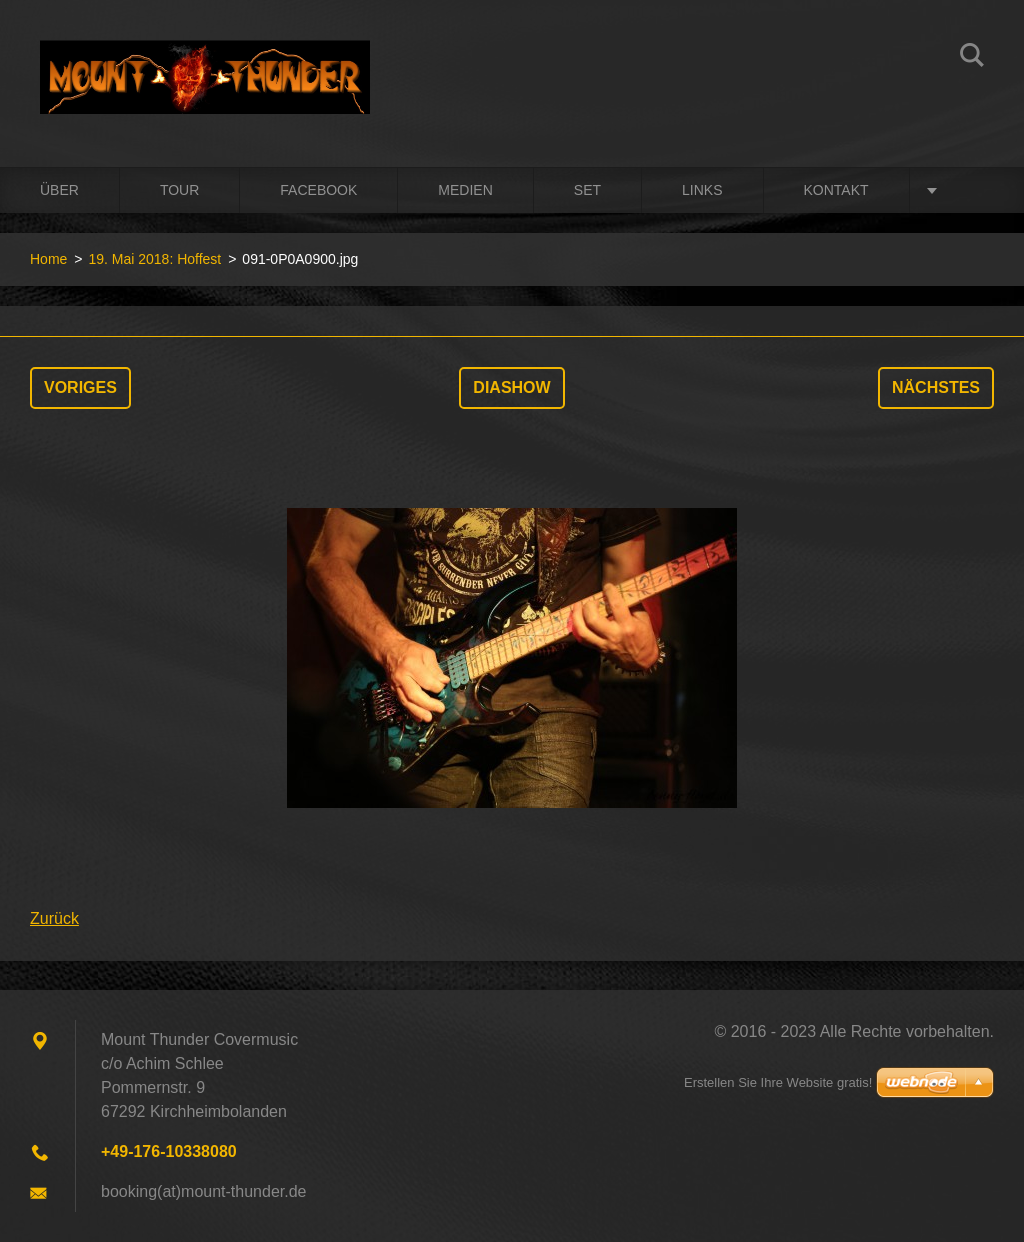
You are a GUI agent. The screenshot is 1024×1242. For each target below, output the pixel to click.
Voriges (80, 387)
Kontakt (836, 190)
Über (59, 190)
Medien (465, 190)
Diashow (511, 387)
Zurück (54, 918)
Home (48, 259)
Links (702, 190)
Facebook (318, 190)
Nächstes (936, 387)
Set (587, 190)
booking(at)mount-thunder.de (203, 1191)
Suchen (972, 58)
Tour (179, 190)
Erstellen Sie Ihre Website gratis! (778, 1082)
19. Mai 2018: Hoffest (154, 259)
